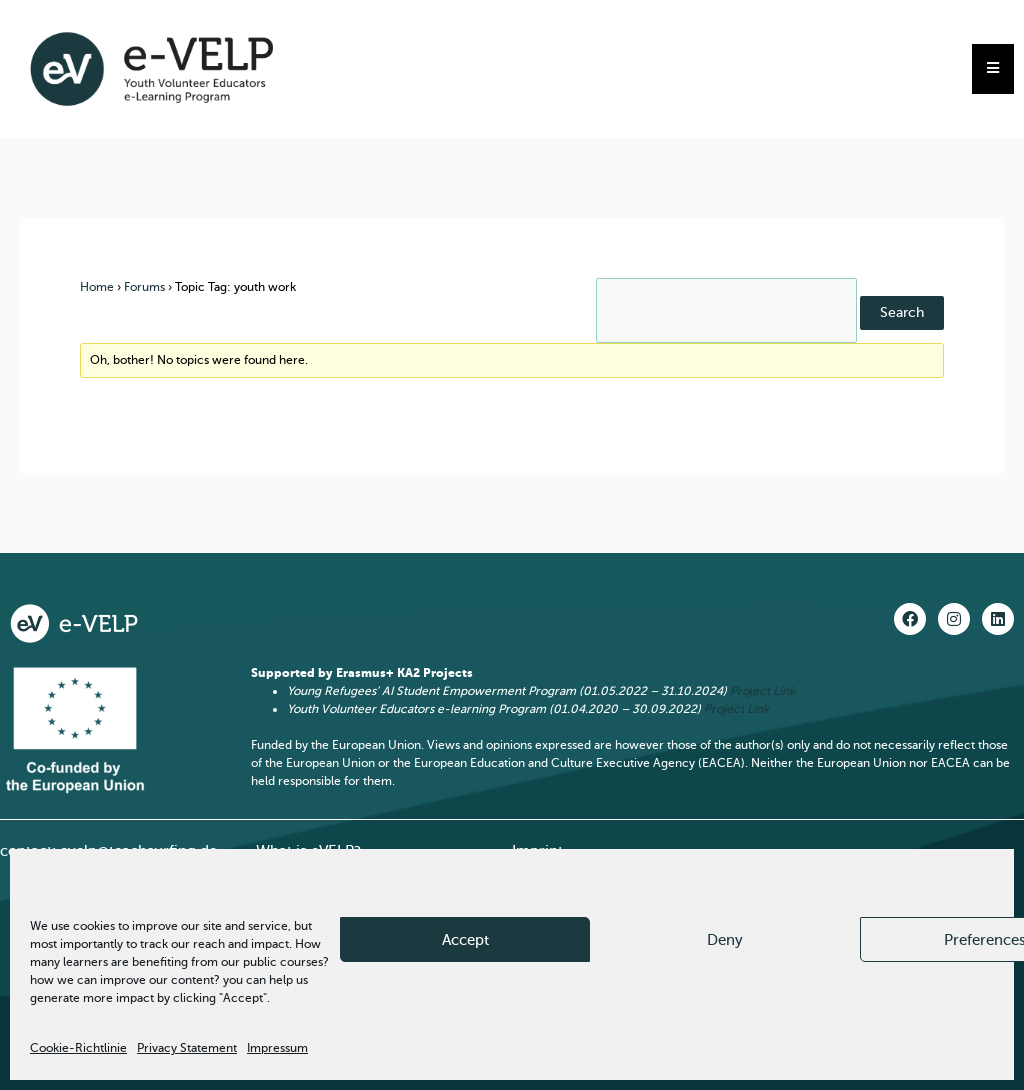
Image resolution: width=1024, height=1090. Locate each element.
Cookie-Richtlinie (78, 1048)
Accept (465, 940)
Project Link (762, 691)
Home (97, 287)
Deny (725, 940)
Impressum (277, 1048)
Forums (144, 287)
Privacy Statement (187, 1048)
